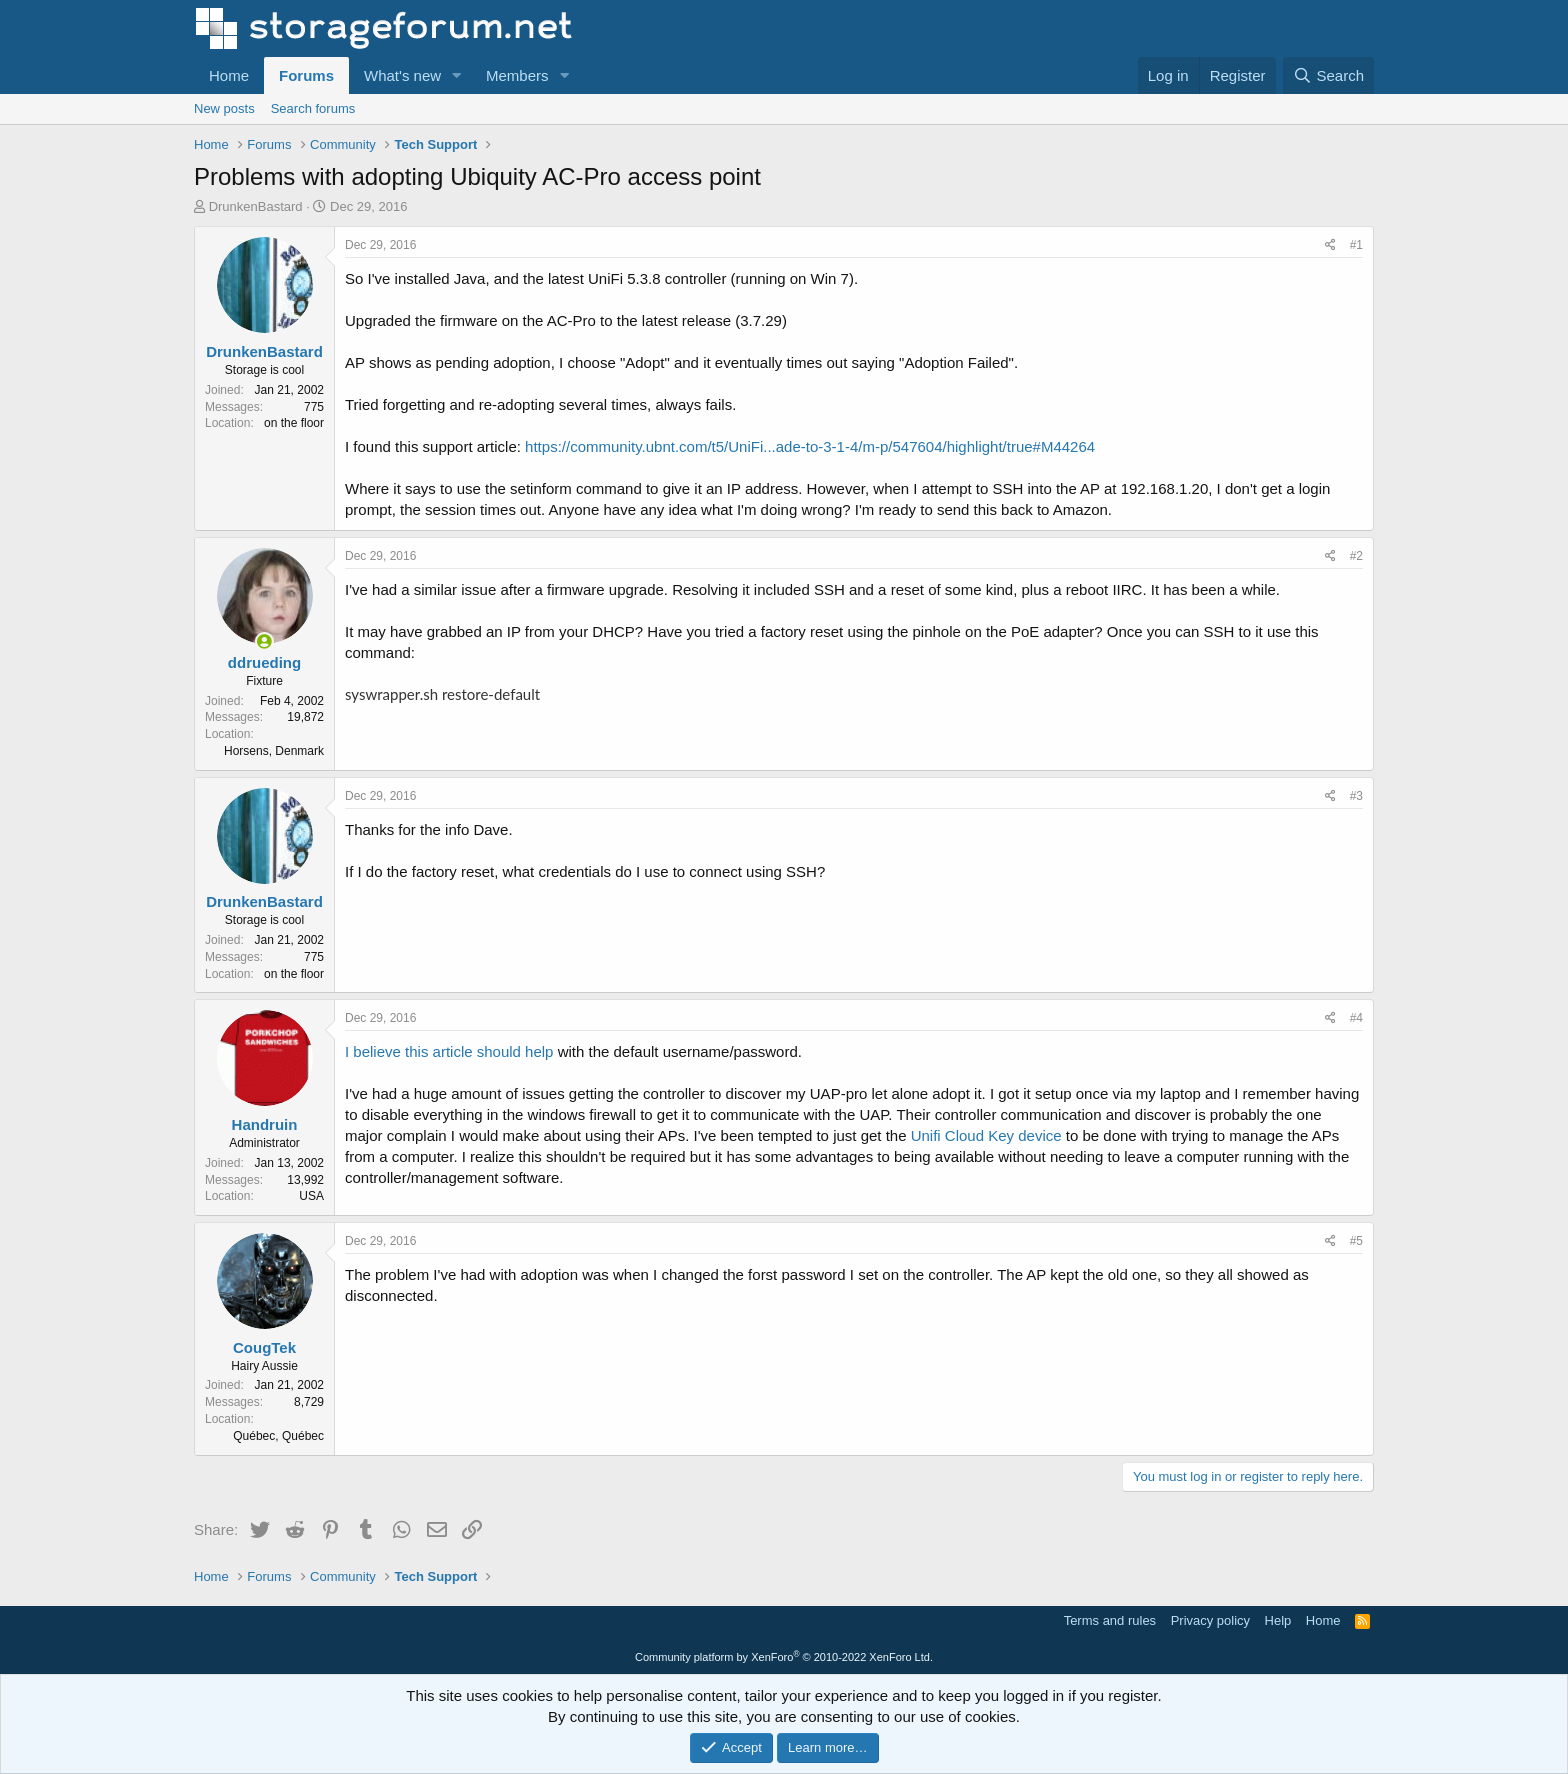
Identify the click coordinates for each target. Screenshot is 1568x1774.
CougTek (264, 1347)
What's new (402, 75)
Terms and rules (1110, 1620)
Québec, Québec (278, 1436)
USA (311, 1196)
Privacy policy (1210, 1620)
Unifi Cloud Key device (986, 1135)
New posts (224, 108)
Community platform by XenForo (784, 1657)
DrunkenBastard (256, 206)
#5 (1356, 1241)
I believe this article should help (449, 1051)
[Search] (1328, 75)
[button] (457, 75)
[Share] (1330, 245)
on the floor (294, 423)
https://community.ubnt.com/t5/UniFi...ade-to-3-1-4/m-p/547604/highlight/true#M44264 (810, 446)
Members (517, 75)
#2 (1356, 556)
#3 (1356, 796)
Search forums (313, 108)
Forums (306, 75)
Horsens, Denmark (274, 751)
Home (229, 75)
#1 (1356, 245)
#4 (1356, 1018)
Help (1278, 1620)
